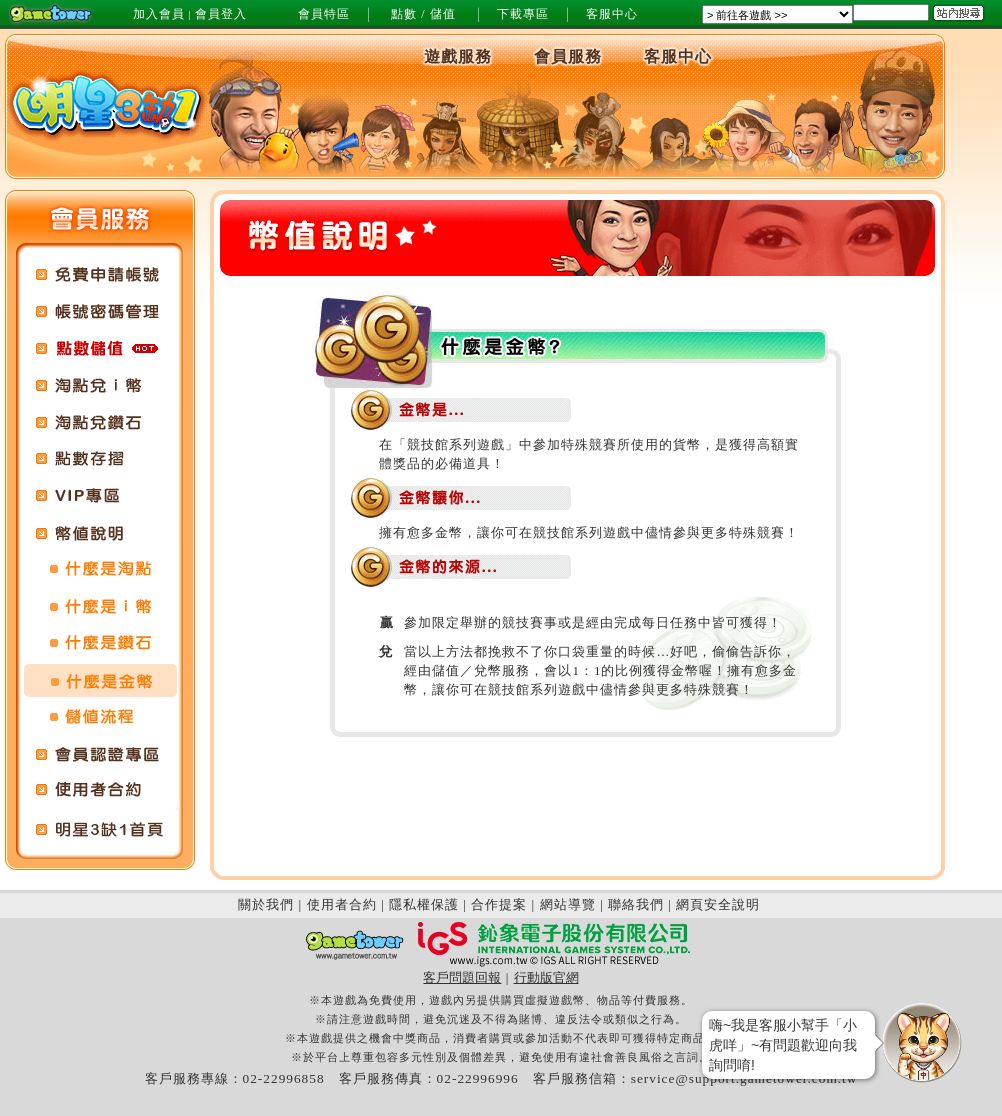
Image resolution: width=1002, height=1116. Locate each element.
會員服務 (568, 56)
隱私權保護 (424, 904)
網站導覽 (568, 904)
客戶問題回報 (462, 977)
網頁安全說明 (718, 904)
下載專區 (523, 14)
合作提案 (499, 904)
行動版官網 (546, 977)
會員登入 (221, 14)
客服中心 (612, 14)
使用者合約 (342, 904)
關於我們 (266, 904)
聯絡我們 (636, 904)
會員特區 (324, 14)
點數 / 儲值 (423, 14)
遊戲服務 (458, 56)
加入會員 (159, 14)
